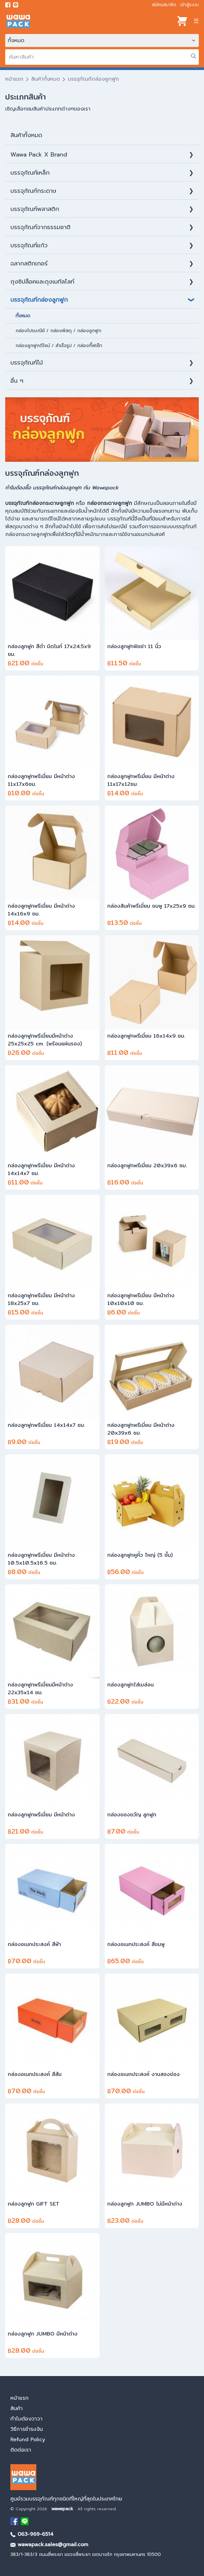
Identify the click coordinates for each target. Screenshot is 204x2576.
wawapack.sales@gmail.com (49, 2544)
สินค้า (16, 2408)
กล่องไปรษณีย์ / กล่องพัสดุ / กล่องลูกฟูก (58, 330)
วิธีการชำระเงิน (26, 2429)
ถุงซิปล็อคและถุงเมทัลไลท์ (42, 281)
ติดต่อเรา (20, 2450)
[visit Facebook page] (7, 4)
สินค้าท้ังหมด (26, 135)
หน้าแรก (14, 79)
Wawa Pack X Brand (38, 154)
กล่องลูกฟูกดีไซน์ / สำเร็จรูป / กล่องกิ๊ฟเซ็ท (59, 345)
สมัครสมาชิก (164, 4)
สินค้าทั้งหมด (45, 79)
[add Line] (25, 2521)
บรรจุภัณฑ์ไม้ (26, 362)
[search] (102, 57)
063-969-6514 (32, 2534)
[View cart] (182, 21)
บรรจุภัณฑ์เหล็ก (30, 172)
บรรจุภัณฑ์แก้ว (29, 245)
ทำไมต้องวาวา (26, 2419)
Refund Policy (27, 2439)
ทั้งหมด (23, 315)
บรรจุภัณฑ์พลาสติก (34, 209)
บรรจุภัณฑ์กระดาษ (33, 190)
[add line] (15, 4)
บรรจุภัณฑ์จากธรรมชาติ (40, 227)
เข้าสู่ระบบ (189, 4)
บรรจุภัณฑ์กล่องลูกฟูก (39, 299)
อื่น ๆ (16, 380)
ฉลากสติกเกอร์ (29, 263)
